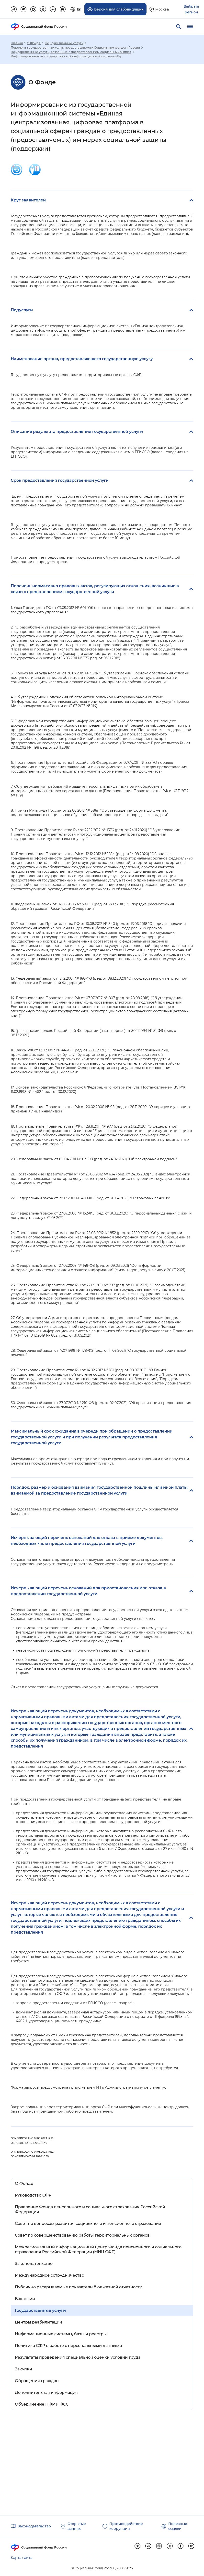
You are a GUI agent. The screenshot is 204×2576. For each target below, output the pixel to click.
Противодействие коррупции (126, 2526)
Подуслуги (22, 309)
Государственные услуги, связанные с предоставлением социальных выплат (71, 51)
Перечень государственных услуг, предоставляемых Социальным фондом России (75, 47)
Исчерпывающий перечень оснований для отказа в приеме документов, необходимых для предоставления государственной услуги (87, 1540)
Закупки (23, 2369)
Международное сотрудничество (49, 2275)
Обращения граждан (37, 2380)
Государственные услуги (64, 43)
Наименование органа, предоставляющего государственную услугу (82, 358)
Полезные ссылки (177, 2526)
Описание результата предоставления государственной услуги (77, 431)
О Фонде (34, 43)
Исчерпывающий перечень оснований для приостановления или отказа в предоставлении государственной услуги (88, 1590)
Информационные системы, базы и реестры (61, 2333)
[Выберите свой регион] (159, 9)
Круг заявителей (28, 200)
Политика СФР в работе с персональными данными (68, 2345)
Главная (17, 43)
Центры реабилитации (38, 2322)
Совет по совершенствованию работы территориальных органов (82, 2235)
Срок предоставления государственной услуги (60, 480)
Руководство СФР (33, 2195)
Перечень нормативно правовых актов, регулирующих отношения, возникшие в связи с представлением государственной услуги (95, 588)
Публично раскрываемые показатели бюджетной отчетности (78, 2286)
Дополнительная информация (46, 2392)
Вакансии (25, 2298)
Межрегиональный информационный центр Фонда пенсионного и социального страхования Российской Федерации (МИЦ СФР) (98, 2249)
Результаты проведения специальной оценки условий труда (77, 2357)
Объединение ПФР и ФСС (41, 2404)
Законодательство (34, 2263)
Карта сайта (21, 2557)
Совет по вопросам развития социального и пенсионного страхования (88, 2223)
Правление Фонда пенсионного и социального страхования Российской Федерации (90, 2209)
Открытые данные (77, 2526)
